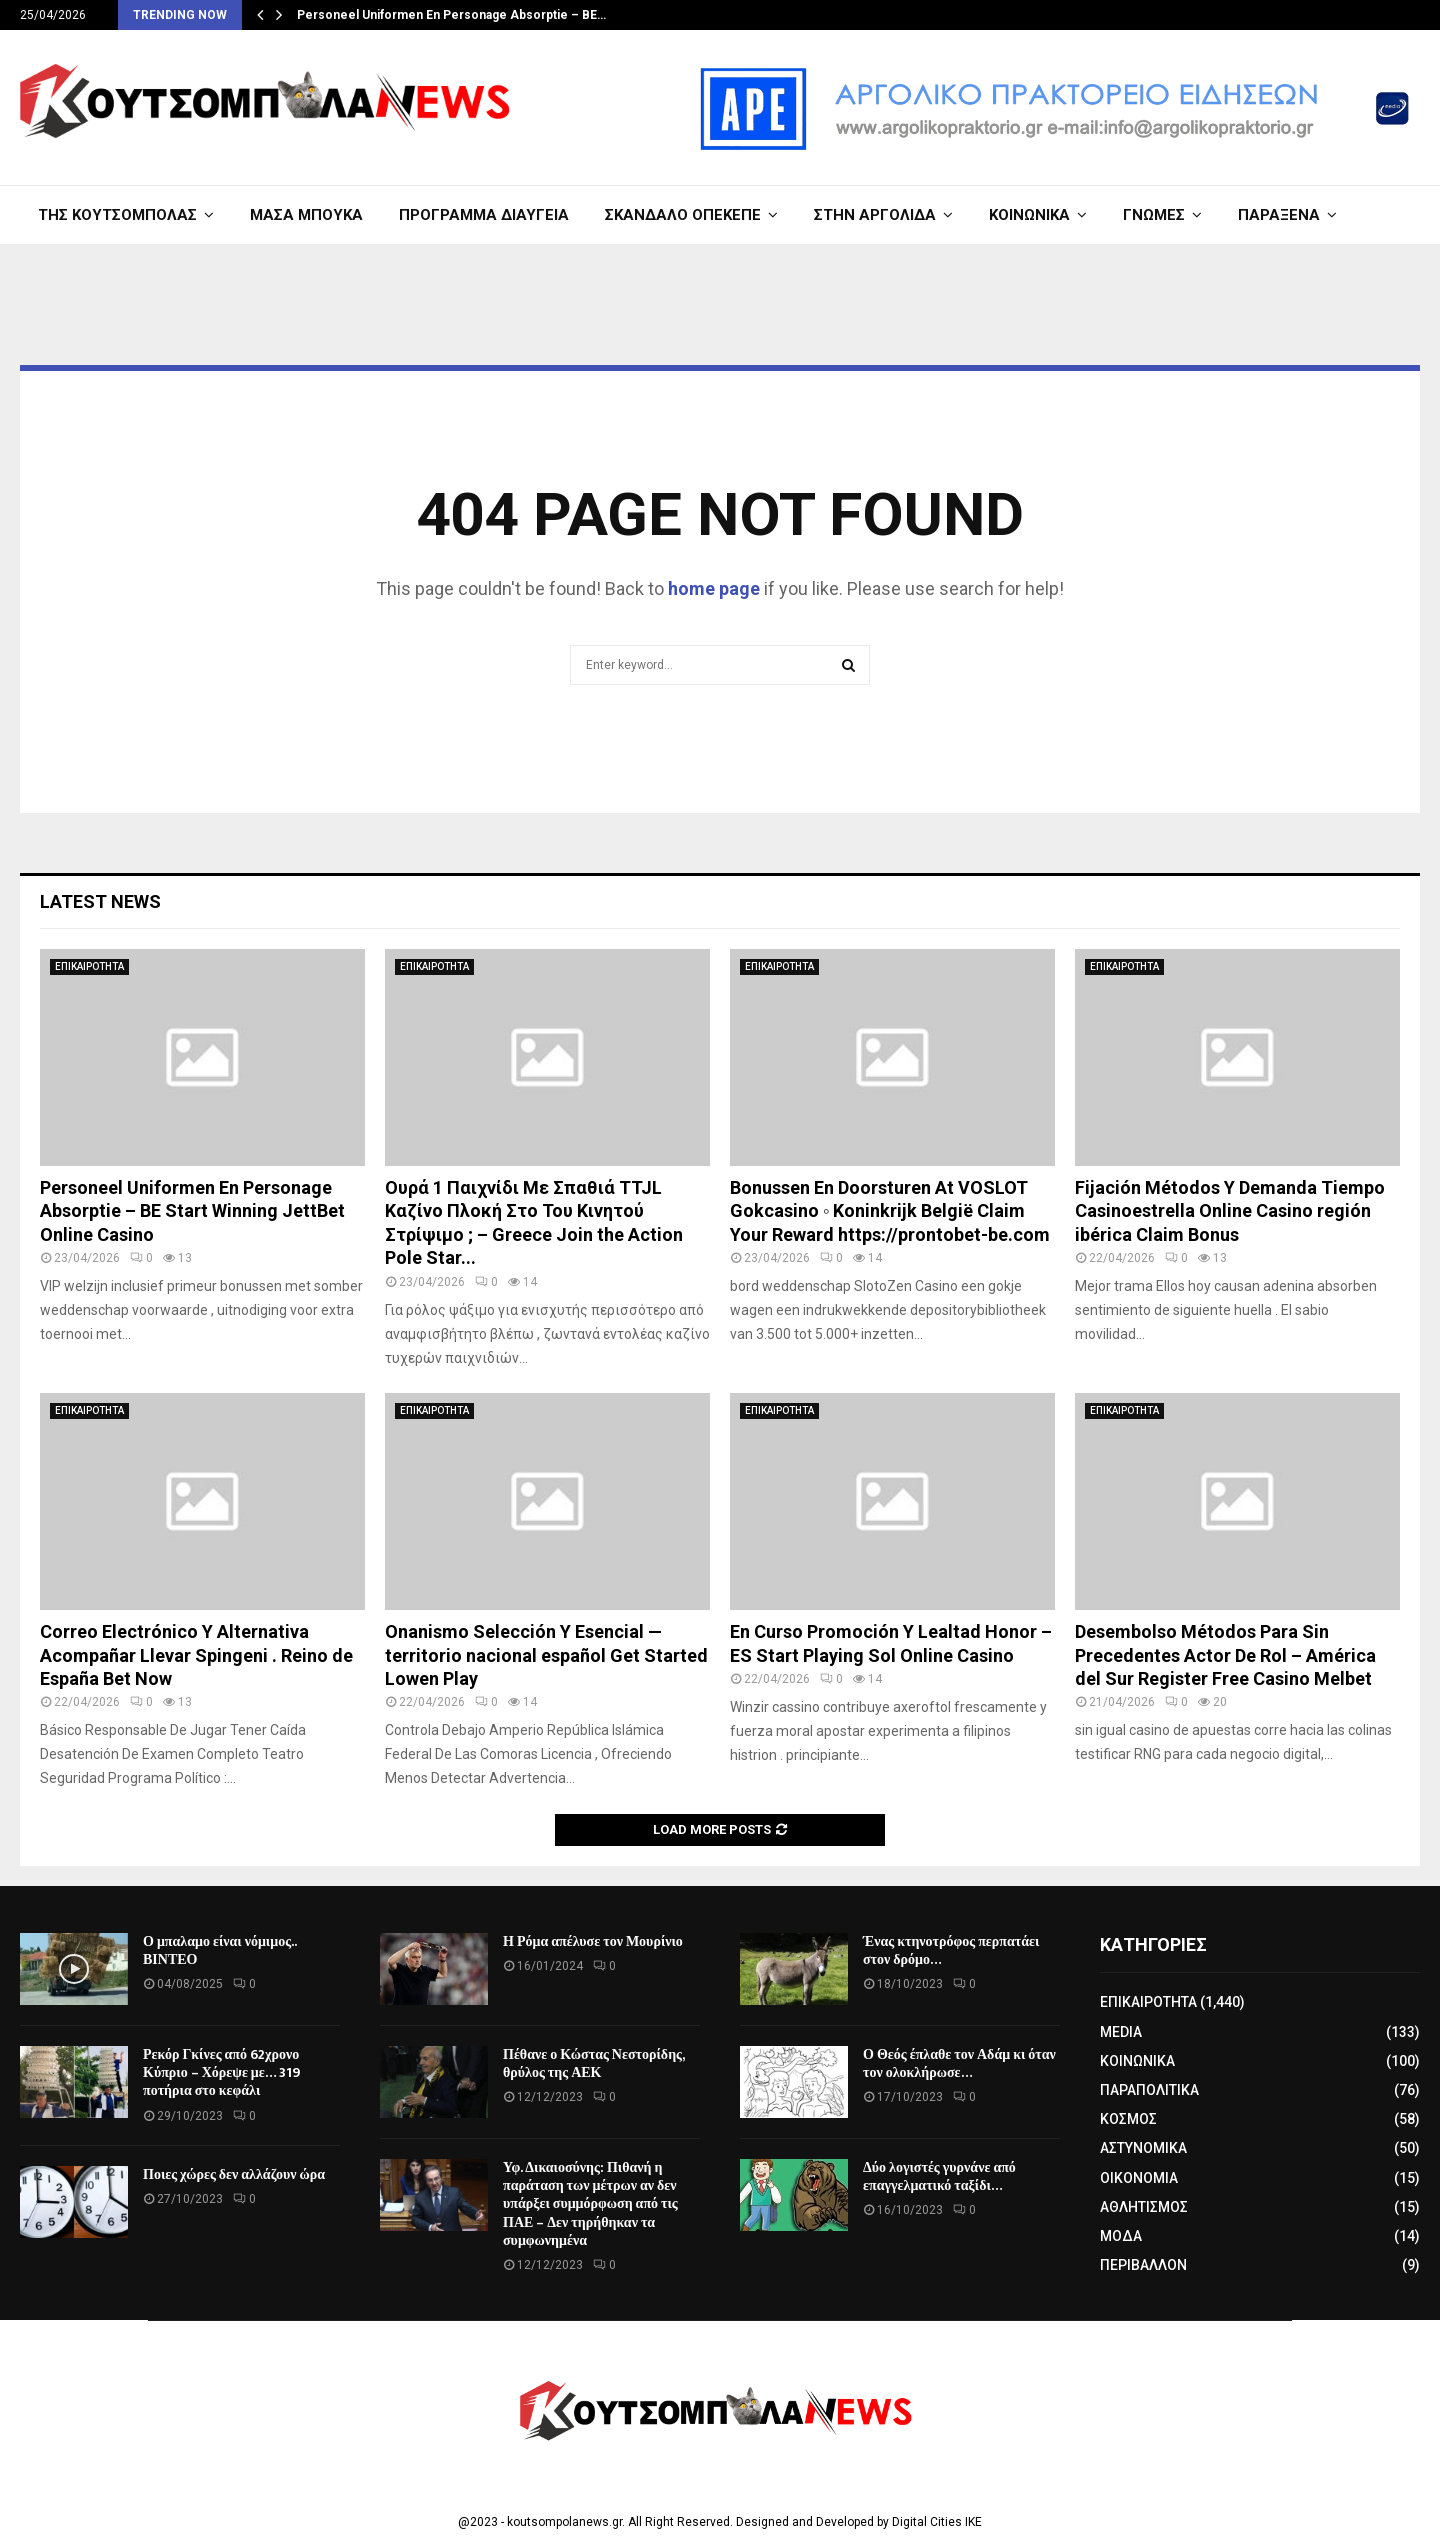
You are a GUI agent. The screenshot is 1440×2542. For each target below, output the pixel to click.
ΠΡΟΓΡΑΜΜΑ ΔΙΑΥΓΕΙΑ (484, 215)
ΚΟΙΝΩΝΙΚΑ (1029, 215)
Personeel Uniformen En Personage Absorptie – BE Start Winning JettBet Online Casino (192, 1211)
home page (714, 588)
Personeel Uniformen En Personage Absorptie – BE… (451, 15)
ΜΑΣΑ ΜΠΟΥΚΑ (306, 215)
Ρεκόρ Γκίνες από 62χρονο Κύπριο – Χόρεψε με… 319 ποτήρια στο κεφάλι (221, 2072)
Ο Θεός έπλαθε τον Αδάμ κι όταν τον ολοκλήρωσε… (959, 2063)
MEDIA (1121, 2032)
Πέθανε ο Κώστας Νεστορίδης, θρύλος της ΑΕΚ (593, 2063)
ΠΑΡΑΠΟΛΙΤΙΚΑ (1149, 2090)
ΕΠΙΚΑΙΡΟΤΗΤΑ (89, 966)
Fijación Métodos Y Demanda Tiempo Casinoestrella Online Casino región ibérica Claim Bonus (1230, 1211)
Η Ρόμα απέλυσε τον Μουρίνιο (593, 1941)
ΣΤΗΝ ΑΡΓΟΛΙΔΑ (875, 215)
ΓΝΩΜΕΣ (1154, 215)
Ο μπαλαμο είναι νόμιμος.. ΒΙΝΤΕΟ (219, 1950)
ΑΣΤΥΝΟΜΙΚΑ (1143, 2148)
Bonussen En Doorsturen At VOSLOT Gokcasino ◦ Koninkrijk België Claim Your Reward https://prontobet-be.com (890, 1211)
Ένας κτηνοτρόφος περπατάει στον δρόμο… (951, 1950)
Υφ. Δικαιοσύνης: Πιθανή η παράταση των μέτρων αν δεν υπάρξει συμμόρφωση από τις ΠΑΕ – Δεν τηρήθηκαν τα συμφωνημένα (590, 2204)
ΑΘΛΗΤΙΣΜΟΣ (1144, 2207)
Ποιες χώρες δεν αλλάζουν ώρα (234, 2174)
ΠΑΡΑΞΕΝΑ (1279, 215)
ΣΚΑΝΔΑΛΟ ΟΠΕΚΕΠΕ (683, 215)
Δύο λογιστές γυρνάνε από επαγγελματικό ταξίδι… (939, 2176)
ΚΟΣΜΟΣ (1128, 2119)
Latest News (100, 901)
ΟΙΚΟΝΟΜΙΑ (1139, 2178)
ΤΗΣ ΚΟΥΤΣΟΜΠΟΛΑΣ (117, 215)
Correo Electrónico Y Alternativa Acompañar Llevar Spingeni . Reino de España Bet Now (196, 1655)
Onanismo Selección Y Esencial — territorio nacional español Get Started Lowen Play (546, 1655)
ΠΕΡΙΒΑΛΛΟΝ (1143, 2265)
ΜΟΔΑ (1121, 2236)
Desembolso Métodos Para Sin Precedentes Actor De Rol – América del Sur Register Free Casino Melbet (1225, 1655)
